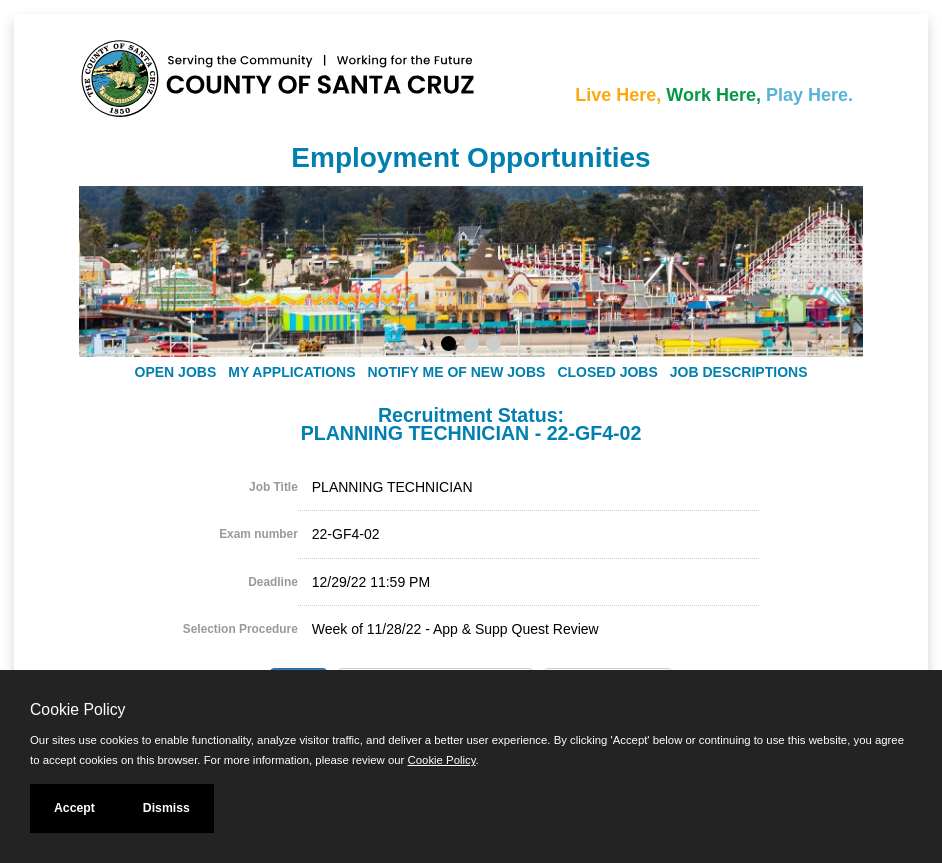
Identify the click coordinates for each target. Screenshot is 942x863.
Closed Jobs (607, 372)
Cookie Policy (77, 709)
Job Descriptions (739, 372)
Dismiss (166, 808)
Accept (74, 808)
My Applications (291, 372)
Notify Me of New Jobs (457, 372)
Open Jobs (176, 372)
